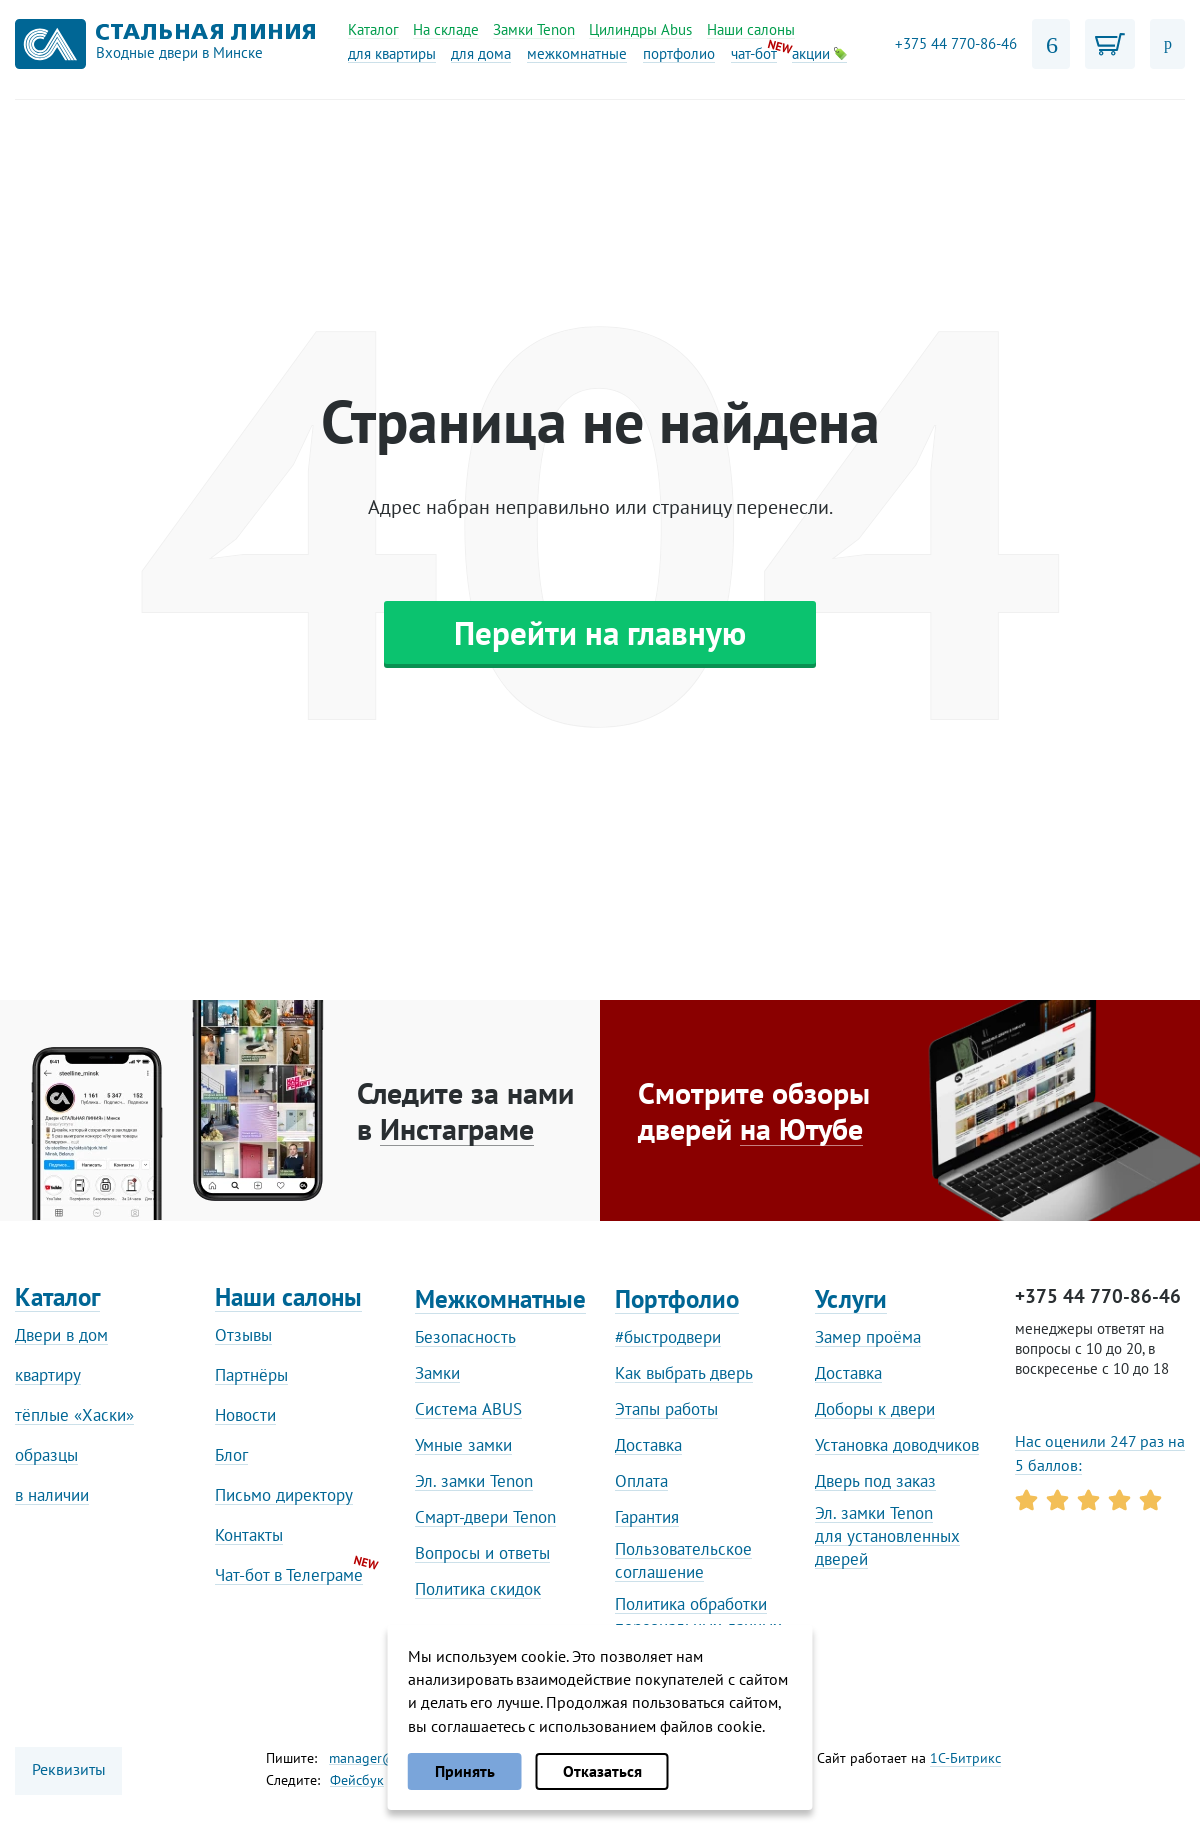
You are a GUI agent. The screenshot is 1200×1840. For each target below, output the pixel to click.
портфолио (679, 53)
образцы (46, 1455)
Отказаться (602, 1771)
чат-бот (754, 53)
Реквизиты (69, 1769)
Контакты (249, 1535)
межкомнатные (577, 53)
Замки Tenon (534, 29)
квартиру (48, 1375)
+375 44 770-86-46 (956, 44)
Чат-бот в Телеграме (289, 1575)
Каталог (373, 29)
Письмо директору (284, 1495)
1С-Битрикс (965, 1758)
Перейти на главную (600, 632)
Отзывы (243, 1335)
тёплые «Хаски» (74, 1415)
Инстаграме (457, 1128)
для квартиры (392, 53)
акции (819, 53)
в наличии (52, 1495)
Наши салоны (751, 29)
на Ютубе (801, 1128)
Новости (245, 1415)
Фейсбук (357, 1780)
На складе (446, 29)
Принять (465, 1771)
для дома (481, 53)
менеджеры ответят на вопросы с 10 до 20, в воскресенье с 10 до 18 (1092, 1348)
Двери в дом (61, 1335)
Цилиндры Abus (640, 29)
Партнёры (251, 1375)
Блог (231, 1455)
